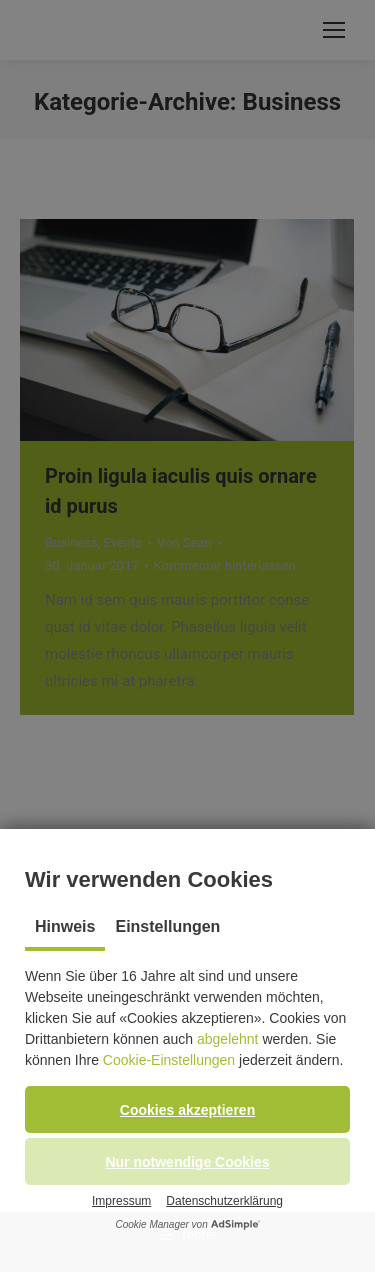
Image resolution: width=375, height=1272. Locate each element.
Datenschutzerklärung (224, 1201)
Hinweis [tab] (65, 926)
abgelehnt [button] (228, 1039)
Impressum (121, 1201)
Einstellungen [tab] (167, 926)
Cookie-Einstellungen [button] (169, 1060)
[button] (187, 1109)
